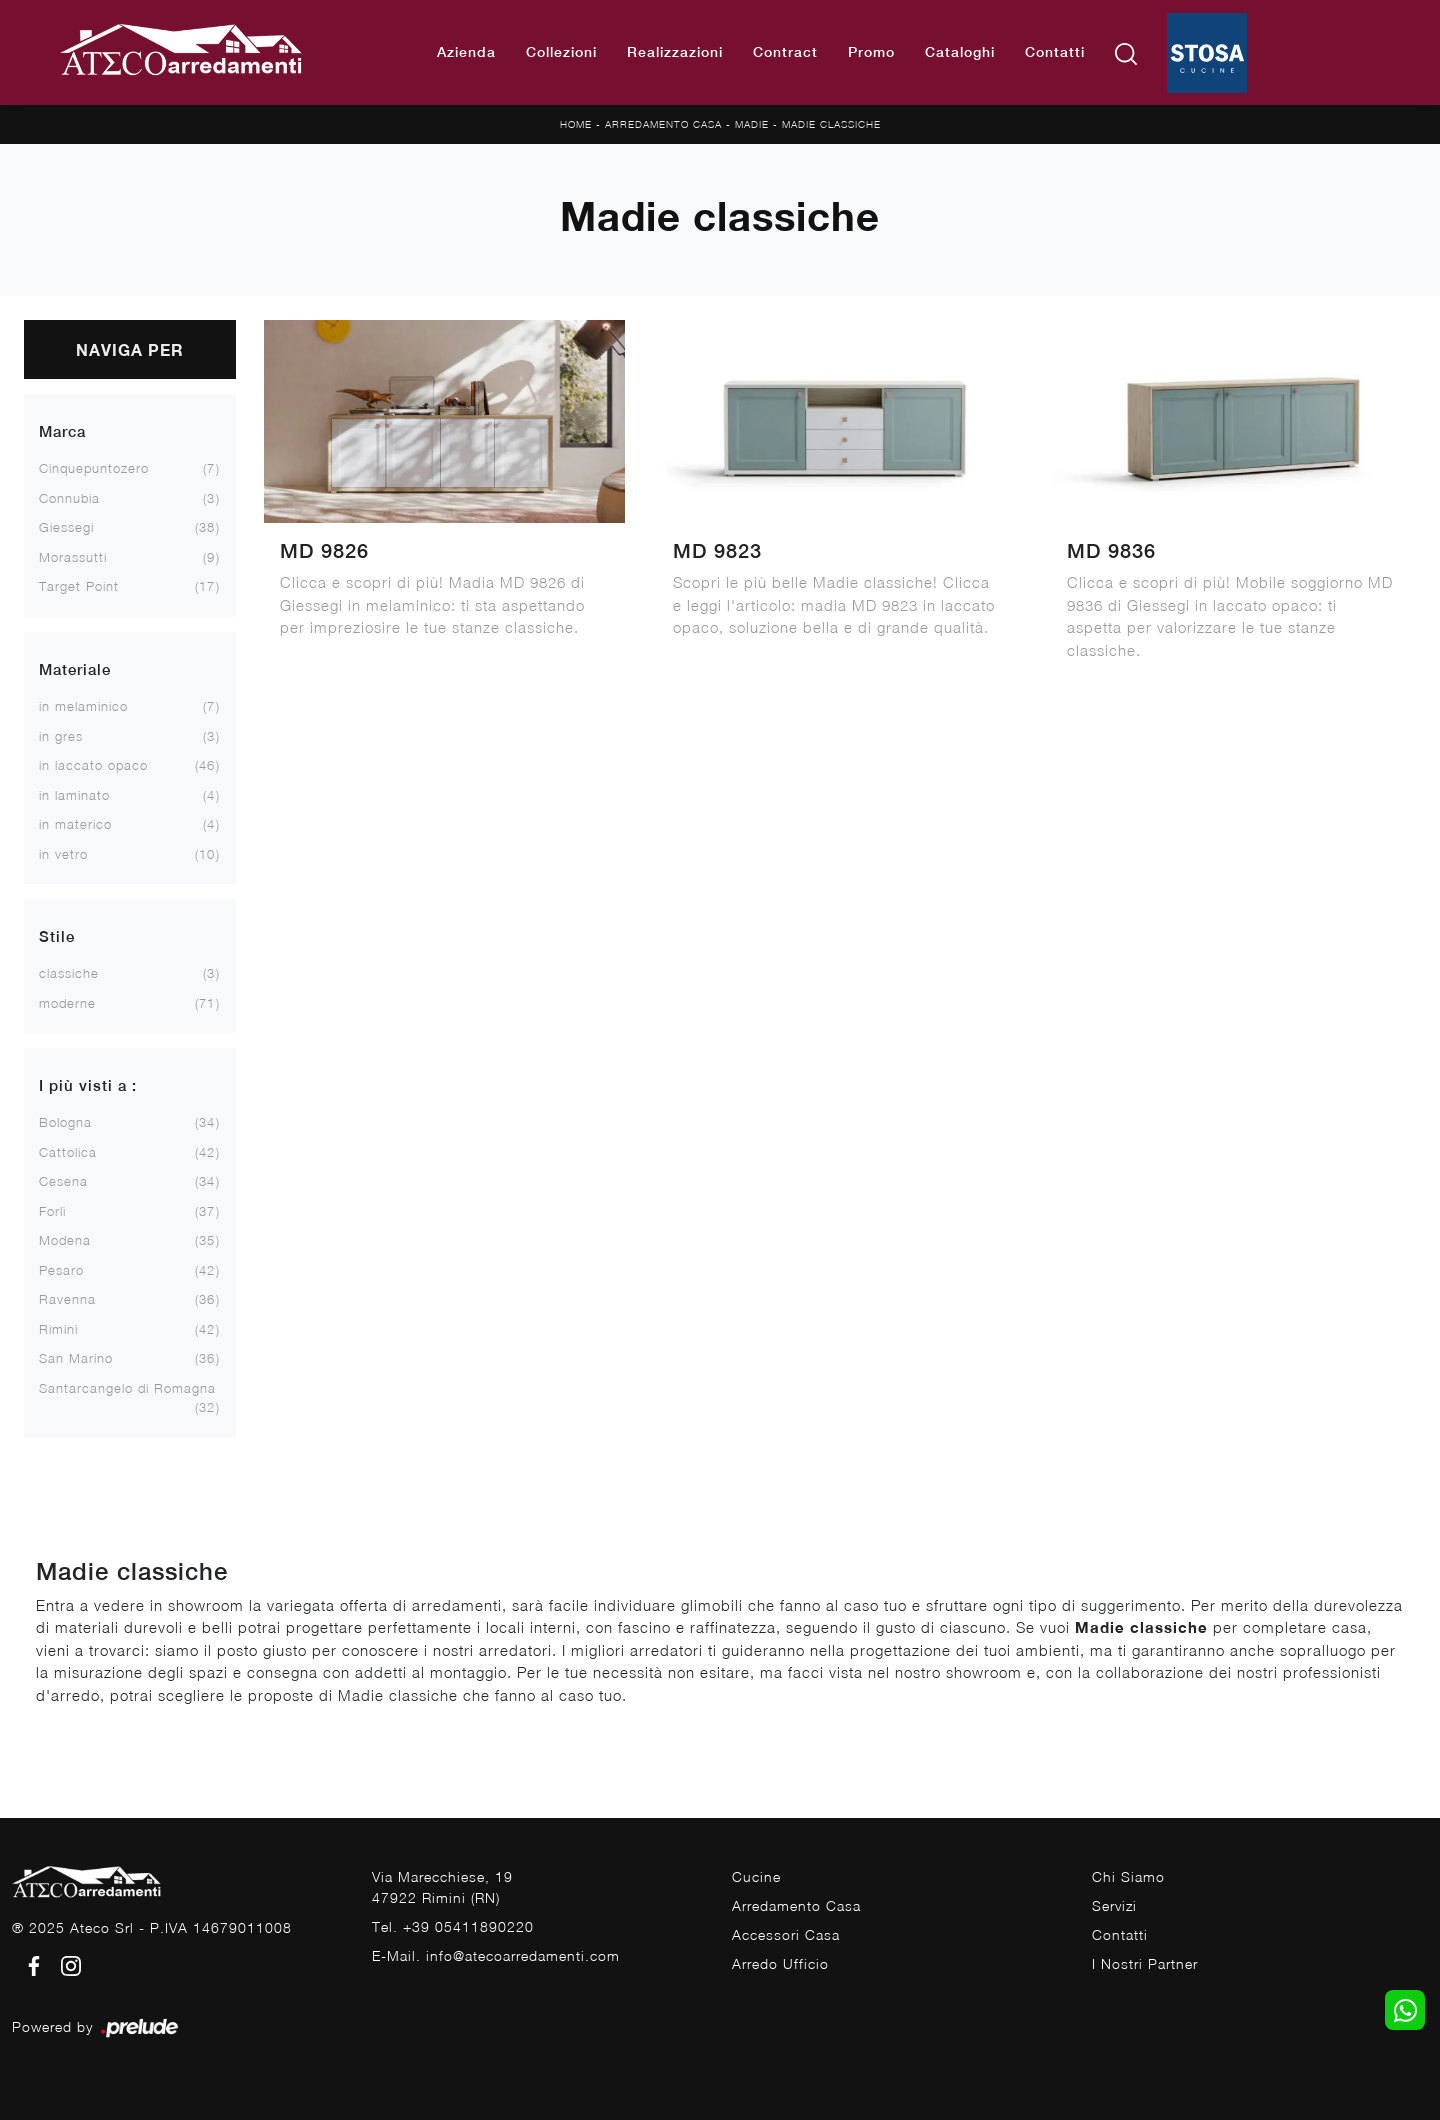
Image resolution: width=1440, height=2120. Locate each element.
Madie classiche (831, 124)
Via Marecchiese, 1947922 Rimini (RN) (442, 1887)
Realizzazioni (675, 52)
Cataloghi (960, 52)
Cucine (756, 1876)
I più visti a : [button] (88, 1085)
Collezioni (561, 52)
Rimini (58, 1329)
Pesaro (61, 1270)
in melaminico (83, 706)
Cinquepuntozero (94, 468)
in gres (61, 736)
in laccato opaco (93, 765)
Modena (65, 1240)
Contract (785, 52)
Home (576, 124)
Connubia (69, 498)
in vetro (63, 854)
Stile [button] (57, 936)
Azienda (466, 52)
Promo (871, 52)
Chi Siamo (1128, 1876)
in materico (75, 824)
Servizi (1114, 1905)
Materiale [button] (75, 669)
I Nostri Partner (1145, 1963)
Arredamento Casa (663, 124)
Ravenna (67, 1299)
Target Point (79, 586)
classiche (69, 973)
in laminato (74, 795)
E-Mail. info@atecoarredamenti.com (496, 1955)
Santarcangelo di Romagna (127, 1388)
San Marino (76, 1358)
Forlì (52, 1211)
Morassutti (73, 557)
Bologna (65, 1122)
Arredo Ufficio (780, 1963)
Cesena (63, 1181)
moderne (67, 1003)
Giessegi (66, 527)
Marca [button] (62, 431)
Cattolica (68, 1152)
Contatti (1055, 52)
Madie (752, 124)
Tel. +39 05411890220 (453, 1926)
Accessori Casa (786, 1934)
